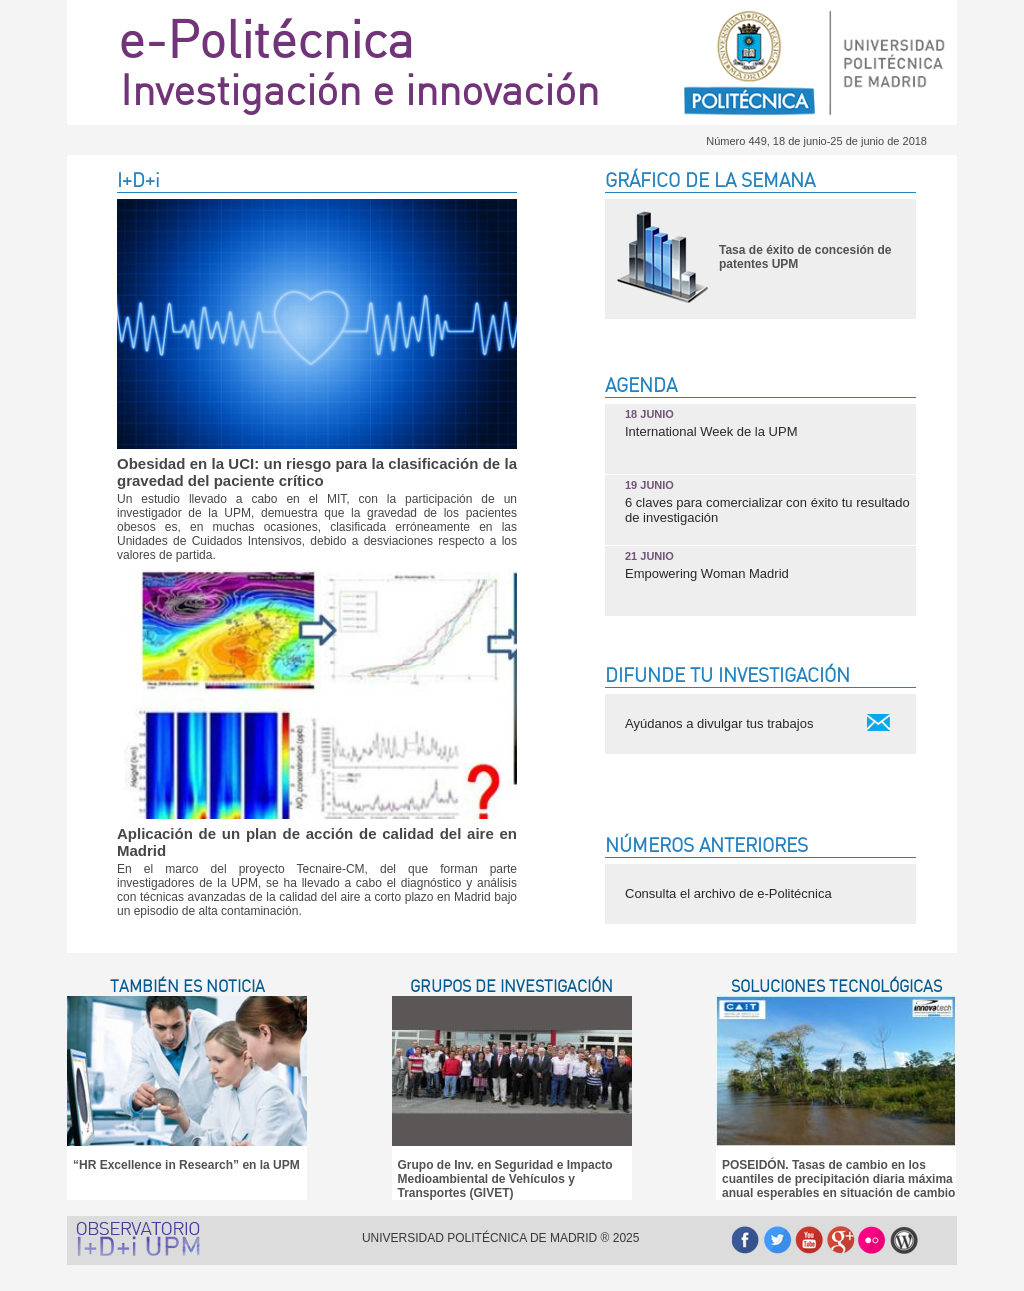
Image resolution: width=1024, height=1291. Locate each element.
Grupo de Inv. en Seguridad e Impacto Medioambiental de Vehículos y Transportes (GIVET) (505, 1179)
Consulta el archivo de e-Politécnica (728, 893)
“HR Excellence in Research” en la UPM (186, 1165)
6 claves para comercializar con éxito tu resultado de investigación (767, 502)
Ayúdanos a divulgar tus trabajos (719, 723)
